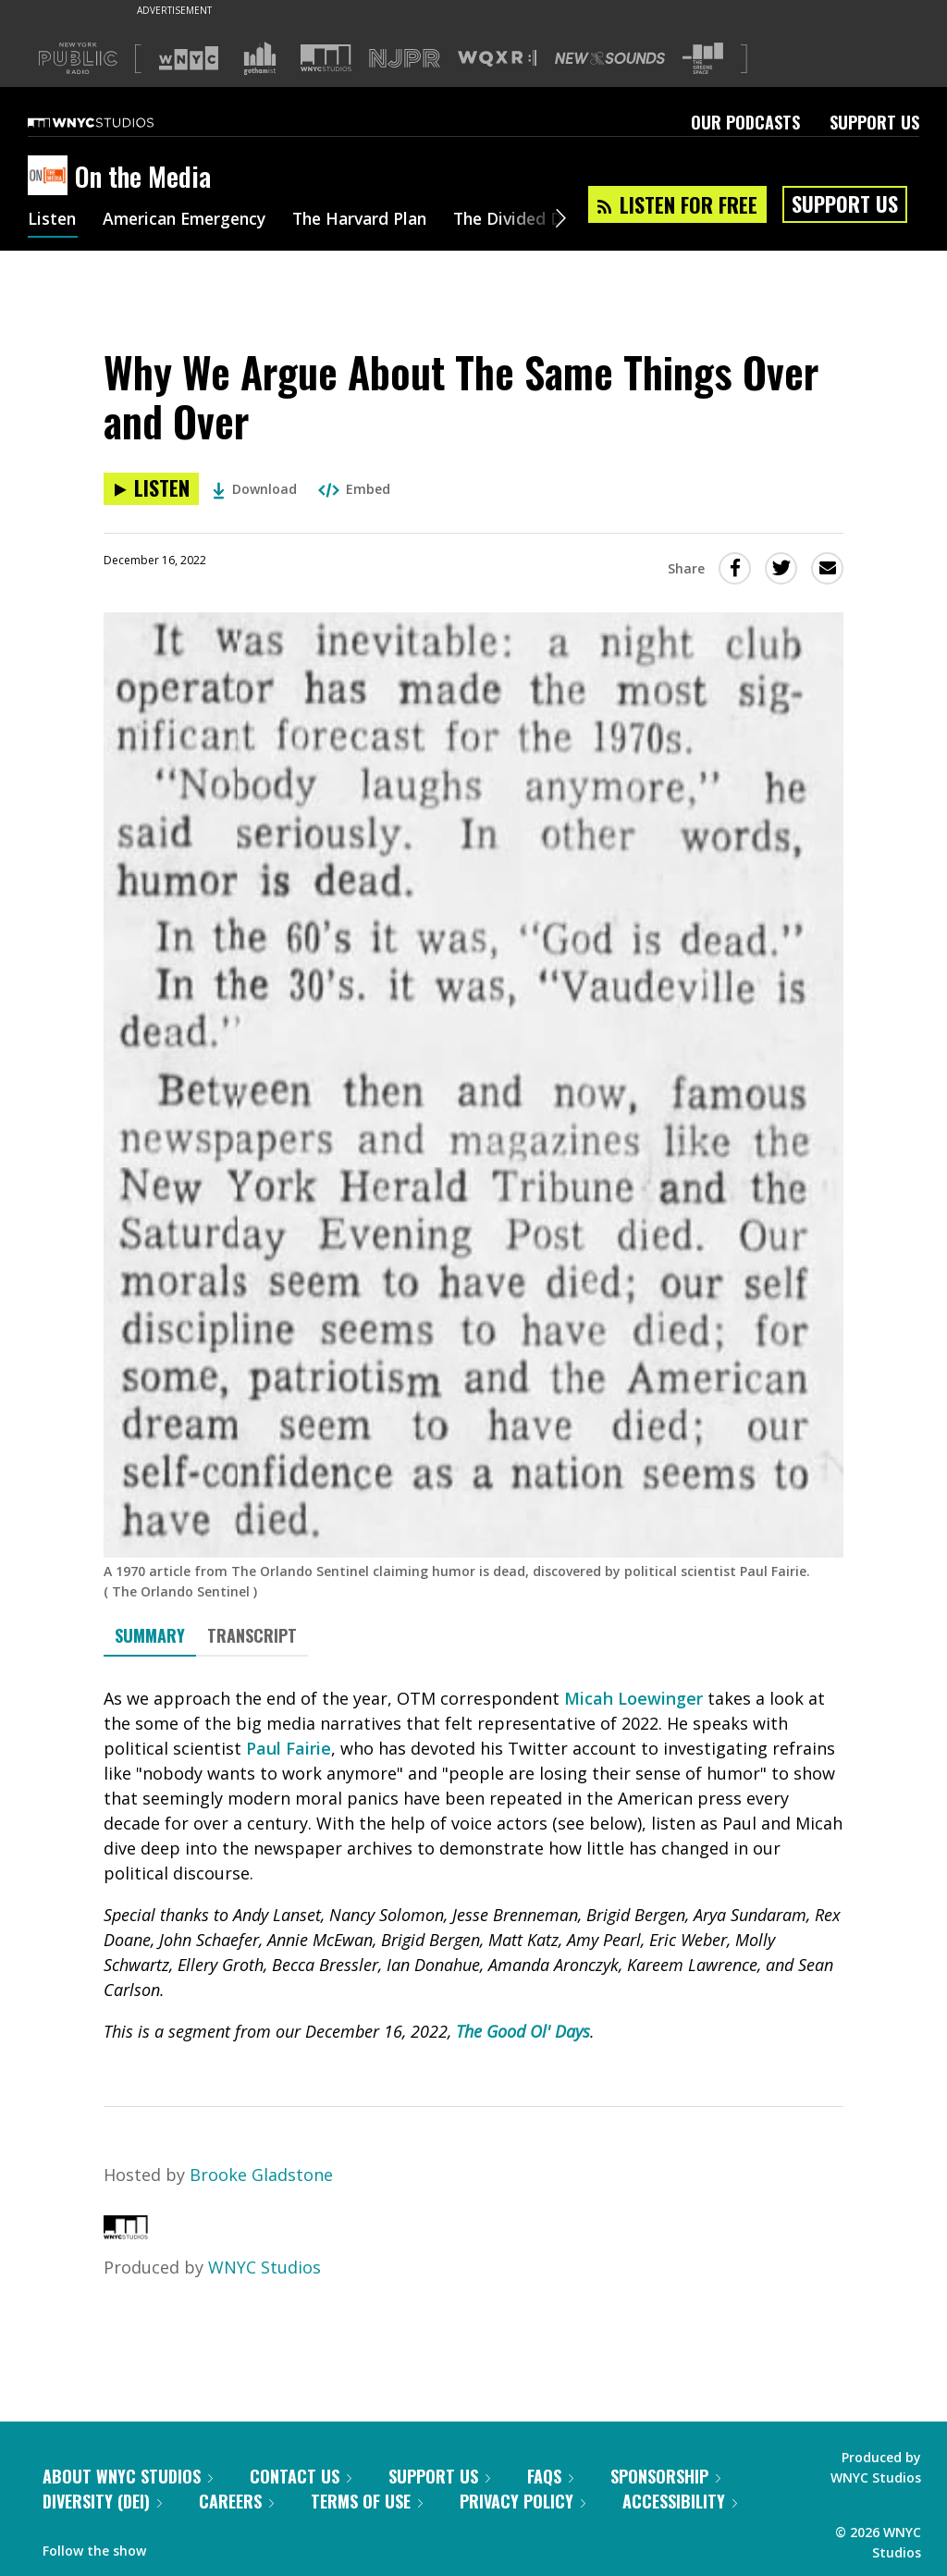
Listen (53, 220)
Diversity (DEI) (102, 2501)
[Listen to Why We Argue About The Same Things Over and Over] (151, 489)
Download (255, 489)
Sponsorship (665, 2476)
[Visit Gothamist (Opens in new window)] (260, 58)
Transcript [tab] (252, 1635)
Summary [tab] (150, 1635)
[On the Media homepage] (51, 176)
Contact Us (300, 2476)
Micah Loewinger (633, 1698)
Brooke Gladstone (261, 2174)
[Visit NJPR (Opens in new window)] (404, 58)
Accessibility (679, 2501)
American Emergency (191, 220)
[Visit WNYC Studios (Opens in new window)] (326, 57)
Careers (236, 2501)
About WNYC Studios (128, 2476)
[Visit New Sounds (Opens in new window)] (610, 58)
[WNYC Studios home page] (114, 122)
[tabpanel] (473, 1865)
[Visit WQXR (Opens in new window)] (497, 59)
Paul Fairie (288, 1748)
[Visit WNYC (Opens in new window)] (188, 58)
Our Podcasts (745, 122)
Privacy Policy (522, 2501)
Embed (354, 489)
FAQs (550, 2476)
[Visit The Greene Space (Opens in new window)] (703, 59)
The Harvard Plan (374, 220)
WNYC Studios (264, 2267)
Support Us (874, 122)
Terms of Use (367, 2501)
